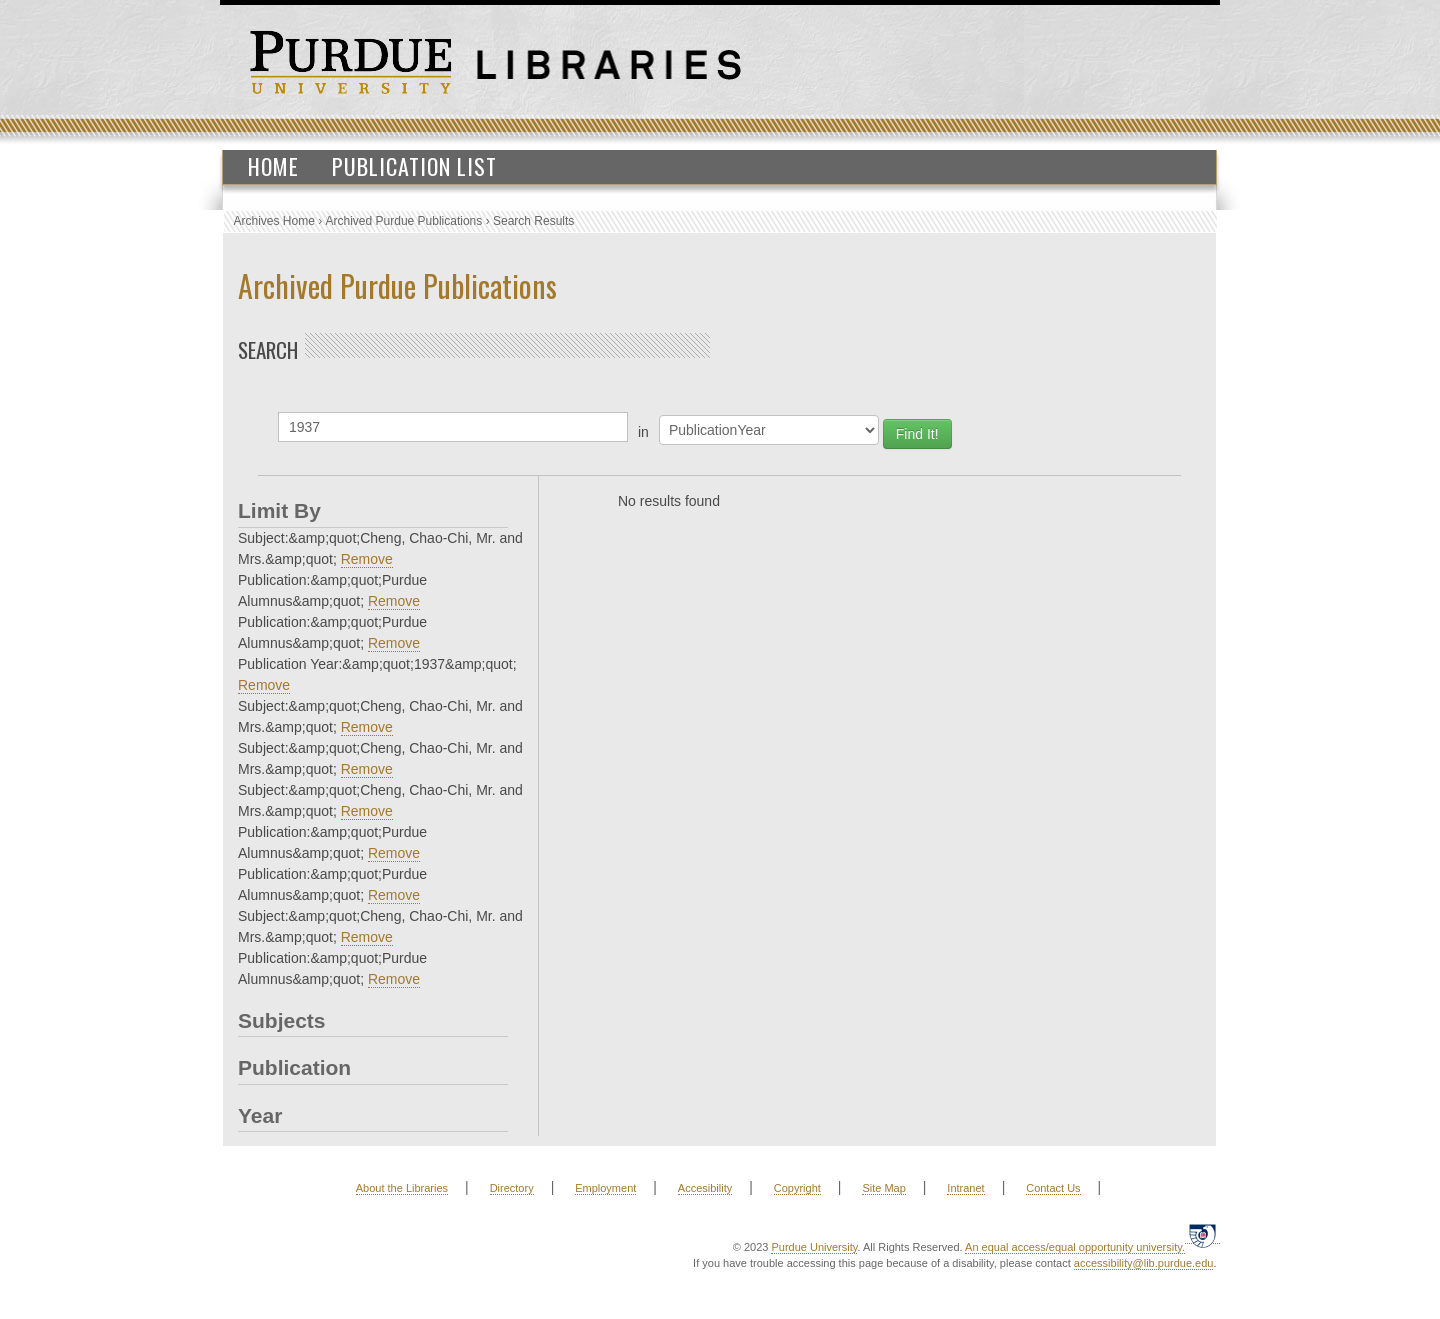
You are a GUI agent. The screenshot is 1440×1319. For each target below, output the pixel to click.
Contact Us (1053, 1188)
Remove (367, 559)
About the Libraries (402, 1188)
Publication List (414, 166)
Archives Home (274, 221)
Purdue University (814, 1247)
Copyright (797, 1188)
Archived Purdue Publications (404, 221)
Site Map (883, 1188)
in (643, 432)
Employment (605, 1188)
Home (273, 166)
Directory (512, 1188)
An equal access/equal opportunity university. (1075, 1247)
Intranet (965, 1188)
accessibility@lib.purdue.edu (1144, 1263)
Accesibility (705, 1188)
